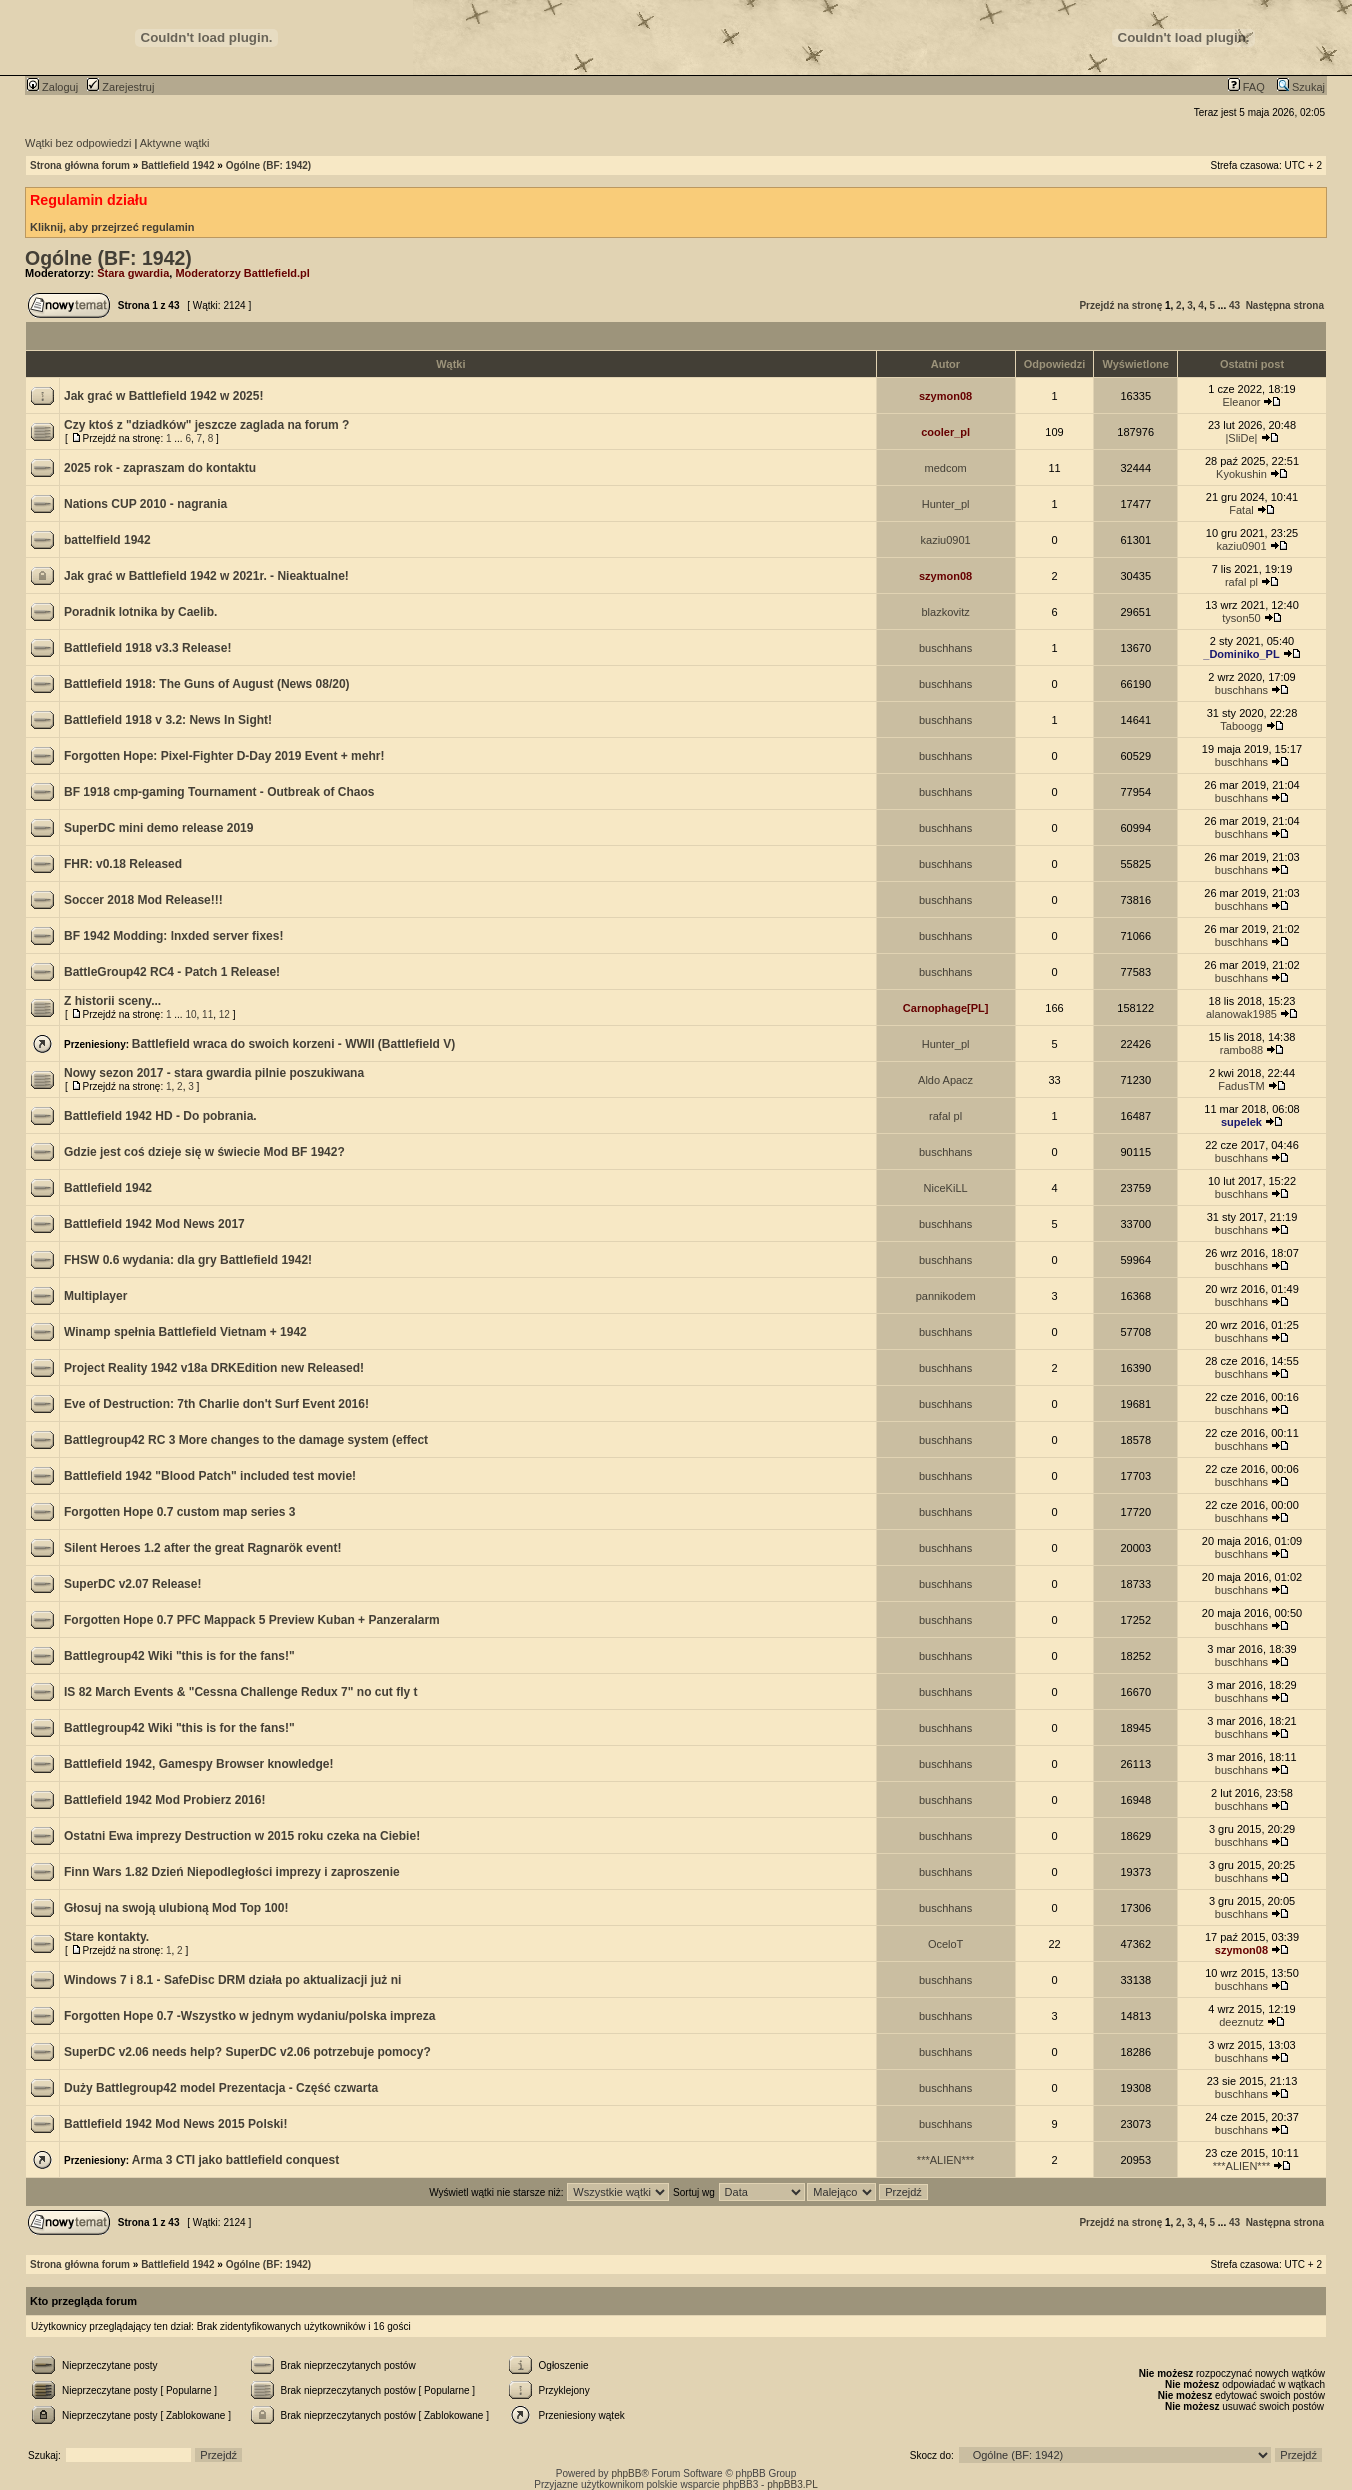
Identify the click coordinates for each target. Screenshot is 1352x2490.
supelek (1241, 1122)
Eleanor (1242, 402)
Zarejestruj (120, 87)
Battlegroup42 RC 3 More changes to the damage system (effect (246, 1440)
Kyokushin (1241, 474)
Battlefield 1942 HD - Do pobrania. (160, 1116)
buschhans (945, 648)
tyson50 (1241, 618)
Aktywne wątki (175, 143)
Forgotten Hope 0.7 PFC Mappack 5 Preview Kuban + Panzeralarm (252, 1620)
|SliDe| (1241, 438)
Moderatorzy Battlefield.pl (242, 273)
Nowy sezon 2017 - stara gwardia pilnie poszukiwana (214, 1073)
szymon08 (945, 396)
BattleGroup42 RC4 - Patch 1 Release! (172, 972)
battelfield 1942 (107, 540)
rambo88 (1241, 1050)
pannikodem (946, 1296)
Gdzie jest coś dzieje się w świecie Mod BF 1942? (204, 1152)
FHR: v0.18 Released (123, 864)
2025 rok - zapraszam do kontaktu (160, 468)
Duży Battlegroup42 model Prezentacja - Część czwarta (221, 2088)
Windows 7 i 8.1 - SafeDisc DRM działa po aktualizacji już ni (232, 1980)
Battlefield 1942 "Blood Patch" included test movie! (210, 1476)
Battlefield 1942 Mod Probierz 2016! (164, 1800)
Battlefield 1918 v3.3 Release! (147, 648)
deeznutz (1241, 2022)
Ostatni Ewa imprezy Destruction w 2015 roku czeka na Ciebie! (242, 1836)
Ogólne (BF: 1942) (269, 165)
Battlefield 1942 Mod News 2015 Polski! (175, 2124)
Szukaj (1301, 87)
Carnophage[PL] (946, 1008)
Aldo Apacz (945, 1080)
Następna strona (1285, 305)
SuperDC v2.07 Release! (132, 1584)
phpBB (626, 2473)
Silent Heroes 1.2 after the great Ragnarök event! (202, 1548)
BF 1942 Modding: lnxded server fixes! (173, 936)
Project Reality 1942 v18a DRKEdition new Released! (214, 1368)
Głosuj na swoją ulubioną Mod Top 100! (176, 1908)
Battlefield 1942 (177, 165)
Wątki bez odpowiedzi (78, 143)
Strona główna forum (80, 165)
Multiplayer (95, 1296)
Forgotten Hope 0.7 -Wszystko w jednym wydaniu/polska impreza (249, 2016)
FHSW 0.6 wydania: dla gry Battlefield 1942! (188, 1260)
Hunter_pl (946, 504)
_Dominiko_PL (1241, 654)
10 (190, 1014)
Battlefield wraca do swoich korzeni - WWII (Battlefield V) (293, 1044)
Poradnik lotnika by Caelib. (140, 612)
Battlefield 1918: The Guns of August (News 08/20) (207, 684)
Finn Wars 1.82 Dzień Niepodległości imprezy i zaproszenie (232, 1872)
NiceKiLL (946, 1188)
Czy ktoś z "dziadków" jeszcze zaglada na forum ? (206, 425)
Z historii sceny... (112, 1001)
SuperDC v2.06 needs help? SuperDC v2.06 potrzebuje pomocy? (247, 2052)
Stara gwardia (133, 273)
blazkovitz (945, 612)
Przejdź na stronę (1120, 305)
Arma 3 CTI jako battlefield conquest (235, 2160)
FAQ (1246, 87)
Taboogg (1241, 726)
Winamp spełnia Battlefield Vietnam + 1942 (185, 1332)
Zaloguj (52, 87)
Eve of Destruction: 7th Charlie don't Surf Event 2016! (216, 1404)
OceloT (945, 1944)
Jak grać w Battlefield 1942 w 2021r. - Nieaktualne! (206, 576)
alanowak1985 (1241, 1014)
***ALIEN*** (945, 2160)
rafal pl (1241, 582)
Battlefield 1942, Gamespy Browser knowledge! (198, 1764)
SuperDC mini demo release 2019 (158, 828)
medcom (946, 468)
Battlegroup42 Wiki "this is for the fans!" (179, 1656)
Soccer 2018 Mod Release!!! (143, 900)
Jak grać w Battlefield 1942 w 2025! (163, 396)
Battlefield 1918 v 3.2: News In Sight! (168, 720)
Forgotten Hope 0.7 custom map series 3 (179, 1512)
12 (224, 1014)
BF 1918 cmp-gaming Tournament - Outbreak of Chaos (219, 792)
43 (1234, 305)
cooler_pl (945, 432)
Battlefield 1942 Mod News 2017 (154, 1224)
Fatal (1241, 510)
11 (207, 1014)
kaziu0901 (946, 540)
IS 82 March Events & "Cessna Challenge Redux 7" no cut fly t (240, 1692)
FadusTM (1241, 1086)
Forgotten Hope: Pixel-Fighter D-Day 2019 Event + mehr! (224, 756)
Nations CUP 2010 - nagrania (145, 504)
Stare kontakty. (106, 1937)
